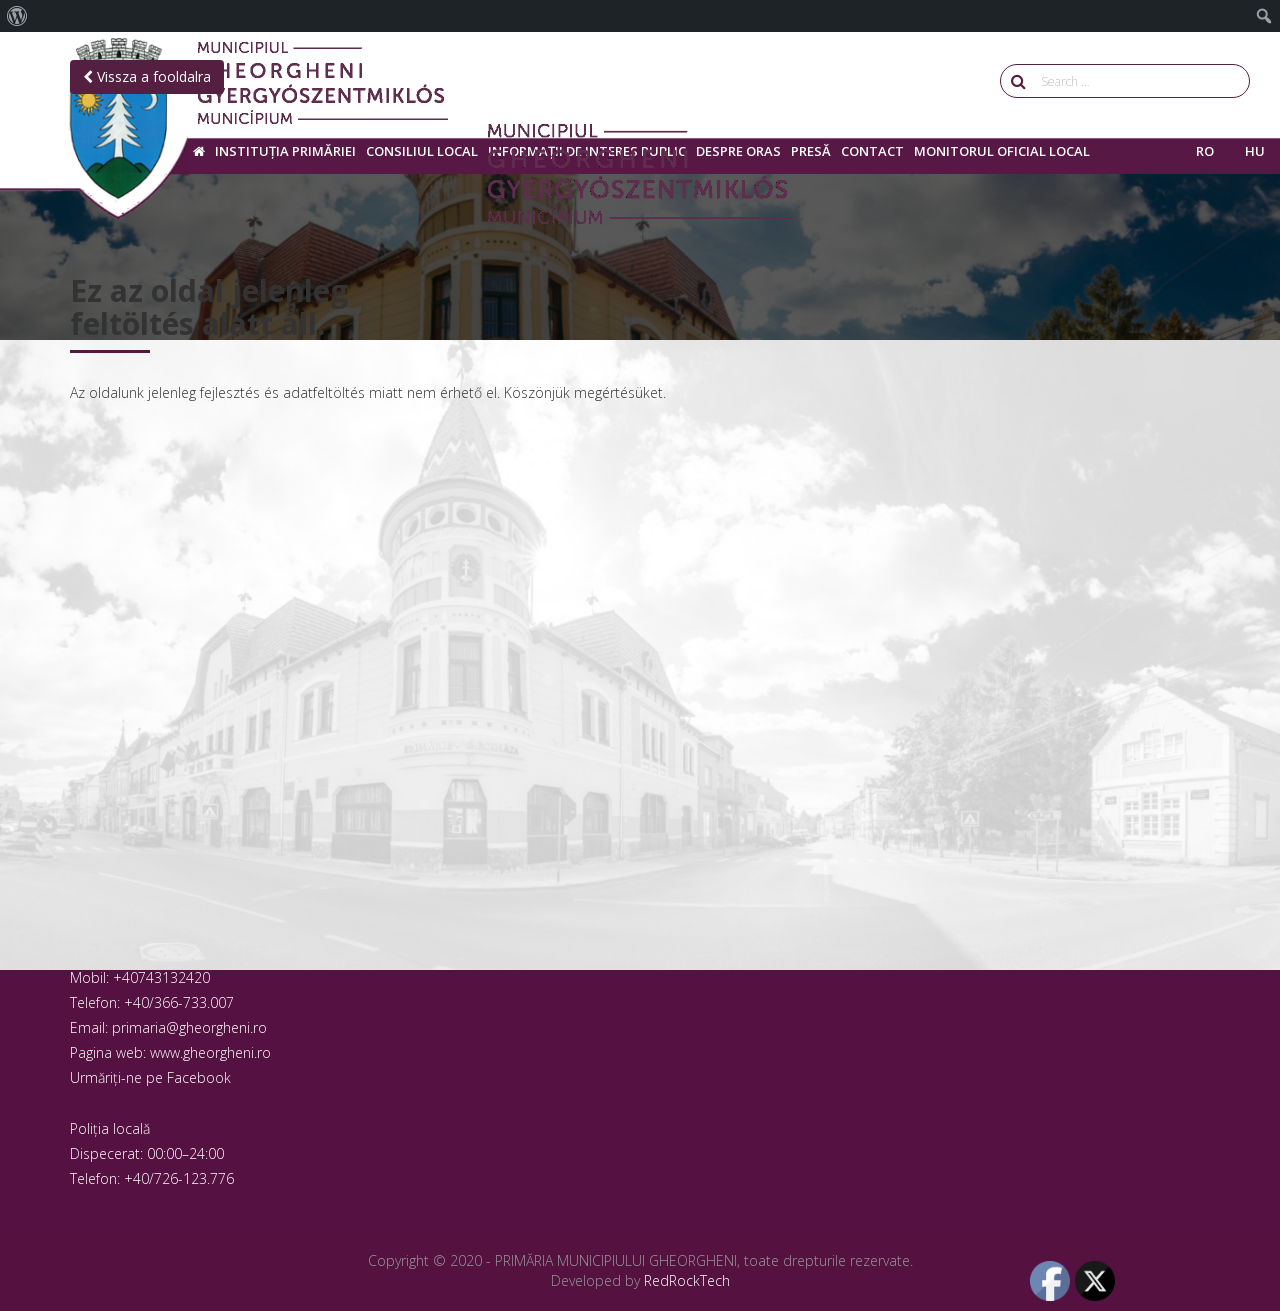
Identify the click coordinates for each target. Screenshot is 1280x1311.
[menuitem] (17, 16)
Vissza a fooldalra (147, 76)
